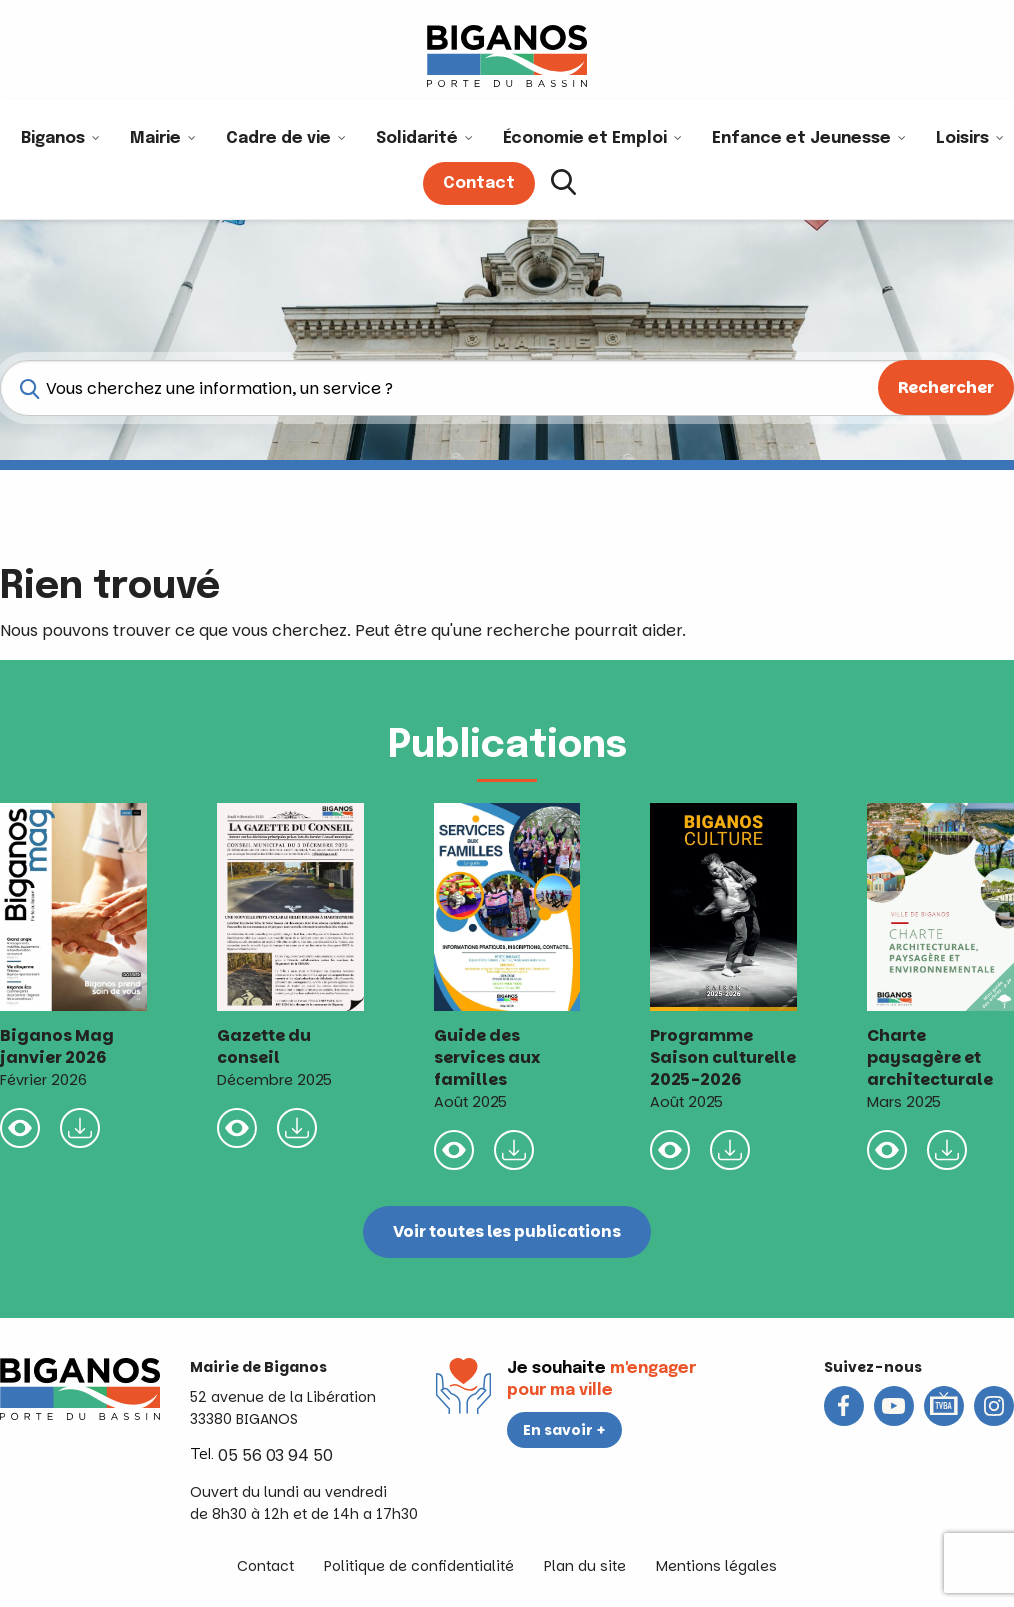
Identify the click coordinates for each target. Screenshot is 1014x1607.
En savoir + (564, 1430)
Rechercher (946, 387)
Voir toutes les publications (507, 1231)
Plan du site (585, 1566)
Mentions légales (716, 1566)
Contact (265, 1566)
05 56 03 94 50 (275, 1455)
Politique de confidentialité (419, 1566)
